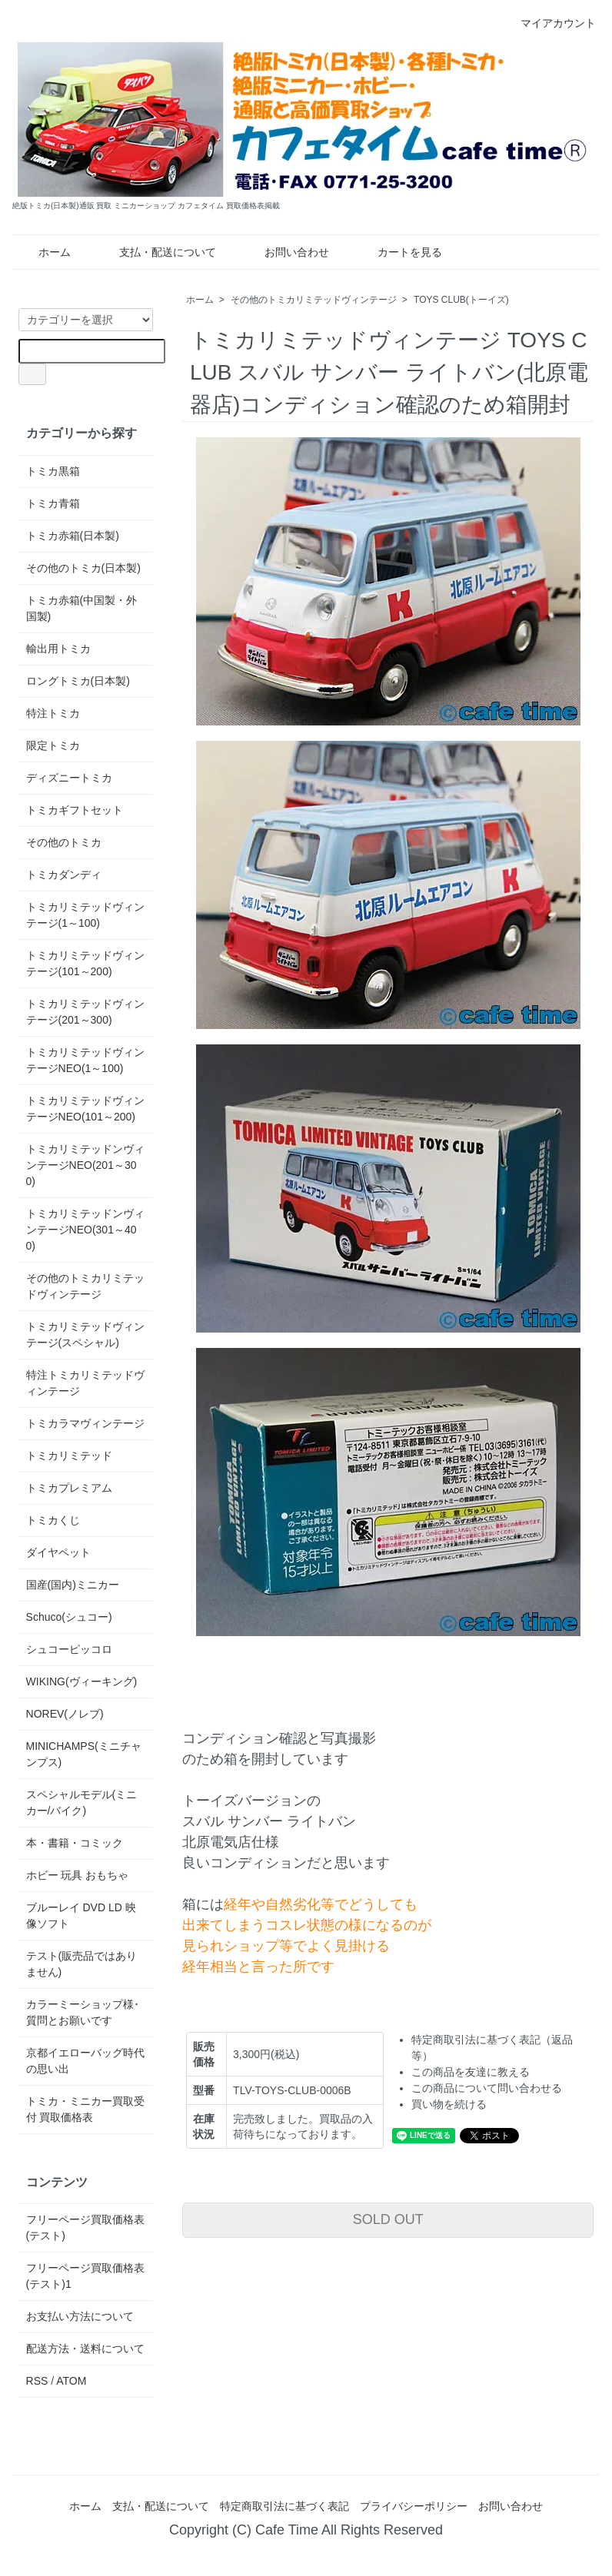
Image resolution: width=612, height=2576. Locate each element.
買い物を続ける (449, 2104)
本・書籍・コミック (74, 1843)
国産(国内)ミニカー (72, 1584)
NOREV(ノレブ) (65, 1714)
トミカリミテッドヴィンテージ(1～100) (85, 915)
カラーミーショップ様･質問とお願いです (82, 2012)
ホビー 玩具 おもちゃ (77, 1875)
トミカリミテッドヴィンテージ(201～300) (85, 1012)
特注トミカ (53, 713)
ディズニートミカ (69, 778)
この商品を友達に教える (470, 2072)
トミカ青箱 (53, 503)
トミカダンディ (63, 874)
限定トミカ (53, 745)
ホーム (43, 252)
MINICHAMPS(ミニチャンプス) (83, 1754)
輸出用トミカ (58, 648)
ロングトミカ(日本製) (78, 681)
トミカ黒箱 (53, 471)
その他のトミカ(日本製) (83, 568)
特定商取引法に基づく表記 (284, 2506)
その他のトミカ (63, 842)
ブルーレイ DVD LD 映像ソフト (81, 1915)
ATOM (71, 2381)
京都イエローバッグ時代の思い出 (85, 2061)
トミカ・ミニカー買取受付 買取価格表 (85, 2109)
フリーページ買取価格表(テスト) (85, 2227)
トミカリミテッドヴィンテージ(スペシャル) (85, 1334)
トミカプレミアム (69, 1488)
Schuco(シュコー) (69, 1617)
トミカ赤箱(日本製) (72, 535)
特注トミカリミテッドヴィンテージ (85, 1383)
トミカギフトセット (74, 810)
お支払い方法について (80, 2316)
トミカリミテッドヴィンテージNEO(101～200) (85, 1108)
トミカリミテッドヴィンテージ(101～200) (85, 963)
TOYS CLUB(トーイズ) (461, 299)
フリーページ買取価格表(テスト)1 (85, 2276)
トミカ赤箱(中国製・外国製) (82, 608)
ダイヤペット (58, 1552)
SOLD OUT (388, 2219)
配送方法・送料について (85, 2348)
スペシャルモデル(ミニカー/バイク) (82, 1802)
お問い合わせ (285, 252)
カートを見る (398, 252)
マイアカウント (550, 23)
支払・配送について (156, 252)
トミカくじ (53, 1520)
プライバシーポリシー (413, 2506)
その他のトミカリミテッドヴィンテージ (314, 299)
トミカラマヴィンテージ (85, 1423)
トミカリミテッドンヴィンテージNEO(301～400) (85, 1229)
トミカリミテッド (69, 1455)
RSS (37, 2381)
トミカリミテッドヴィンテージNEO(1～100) (85, 1060)
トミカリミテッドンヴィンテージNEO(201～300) (85, 1165)
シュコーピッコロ (69, 1649)
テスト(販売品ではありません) (82, 1964)
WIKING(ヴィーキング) (82, 1681)
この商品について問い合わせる (486, 2088)
